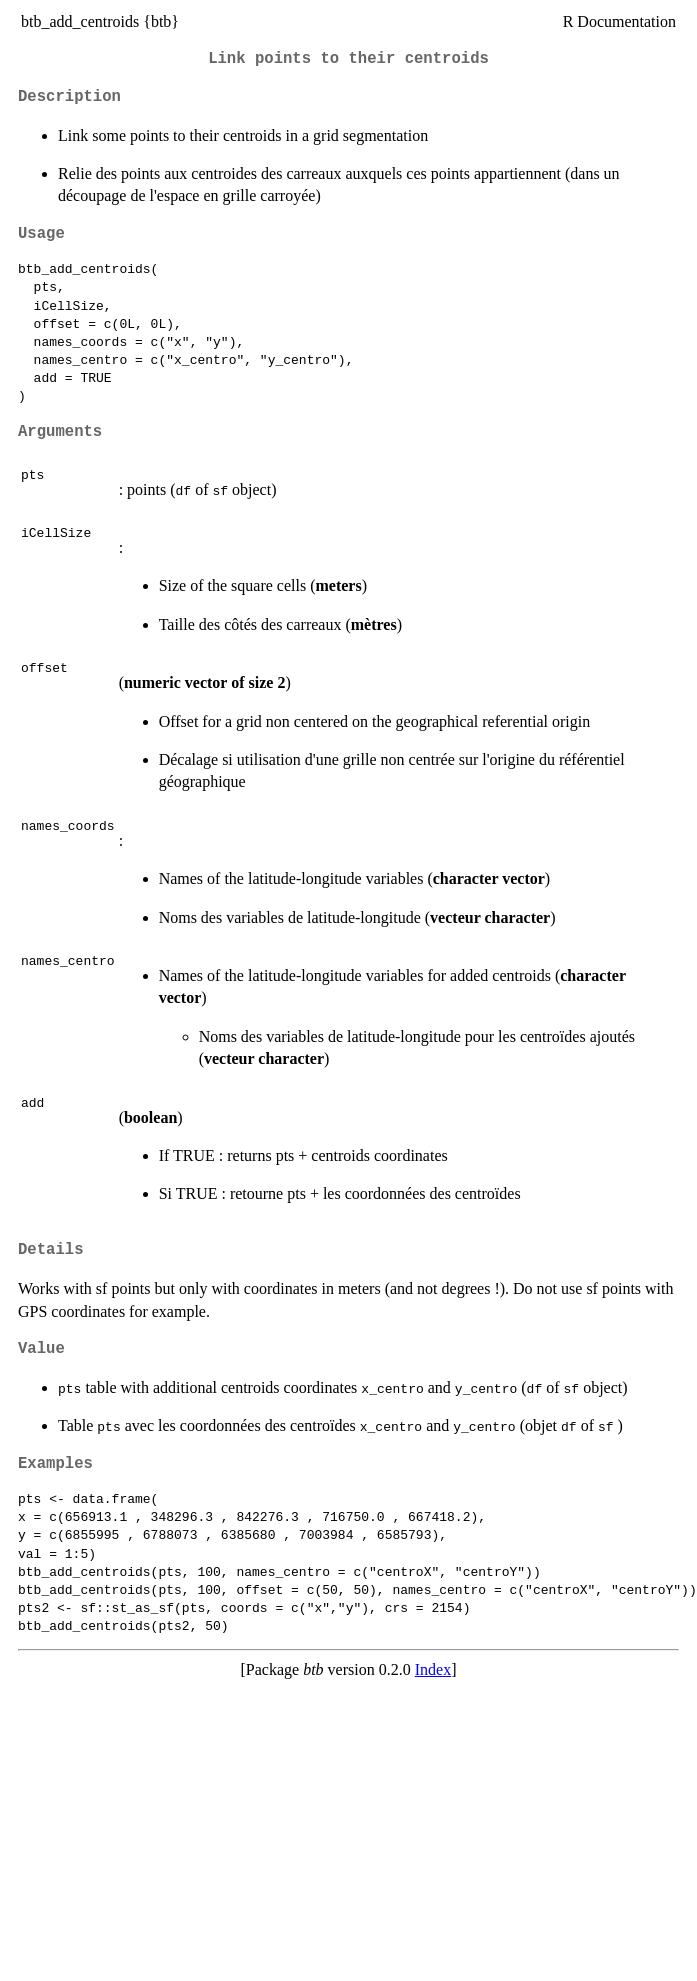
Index (433, 1669)
